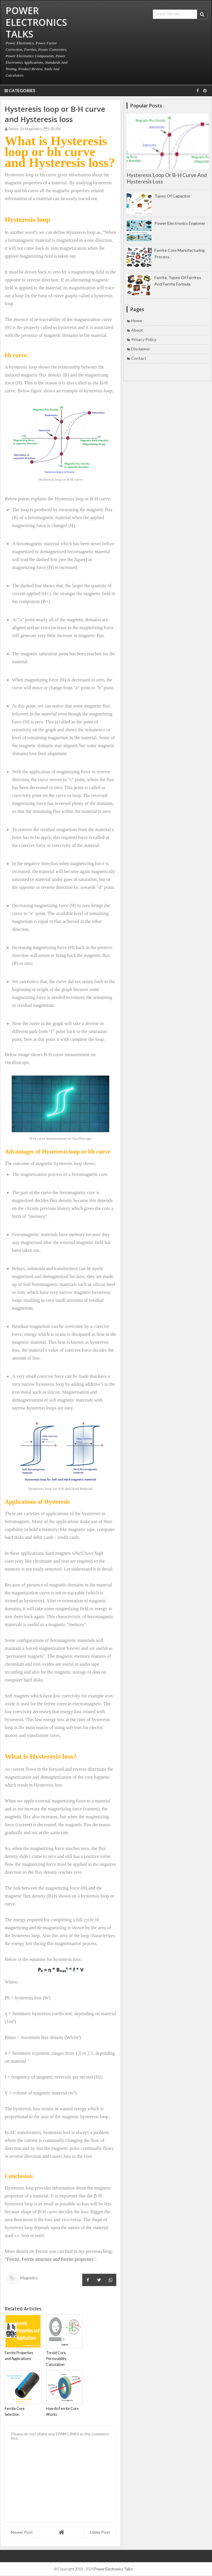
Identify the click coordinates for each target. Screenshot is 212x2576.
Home (136, 320)
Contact (139, 358)
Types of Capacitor (172, 195)
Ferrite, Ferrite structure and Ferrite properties (50, 2259)
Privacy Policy (143, 339)
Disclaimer (140, 348)
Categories (19, 90)
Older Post (100, 2532)
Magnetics (30, 129)
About (137, 330)
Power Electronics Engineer (179, 223)
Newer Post (22, 2532)
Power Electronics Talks (113, 2569)
